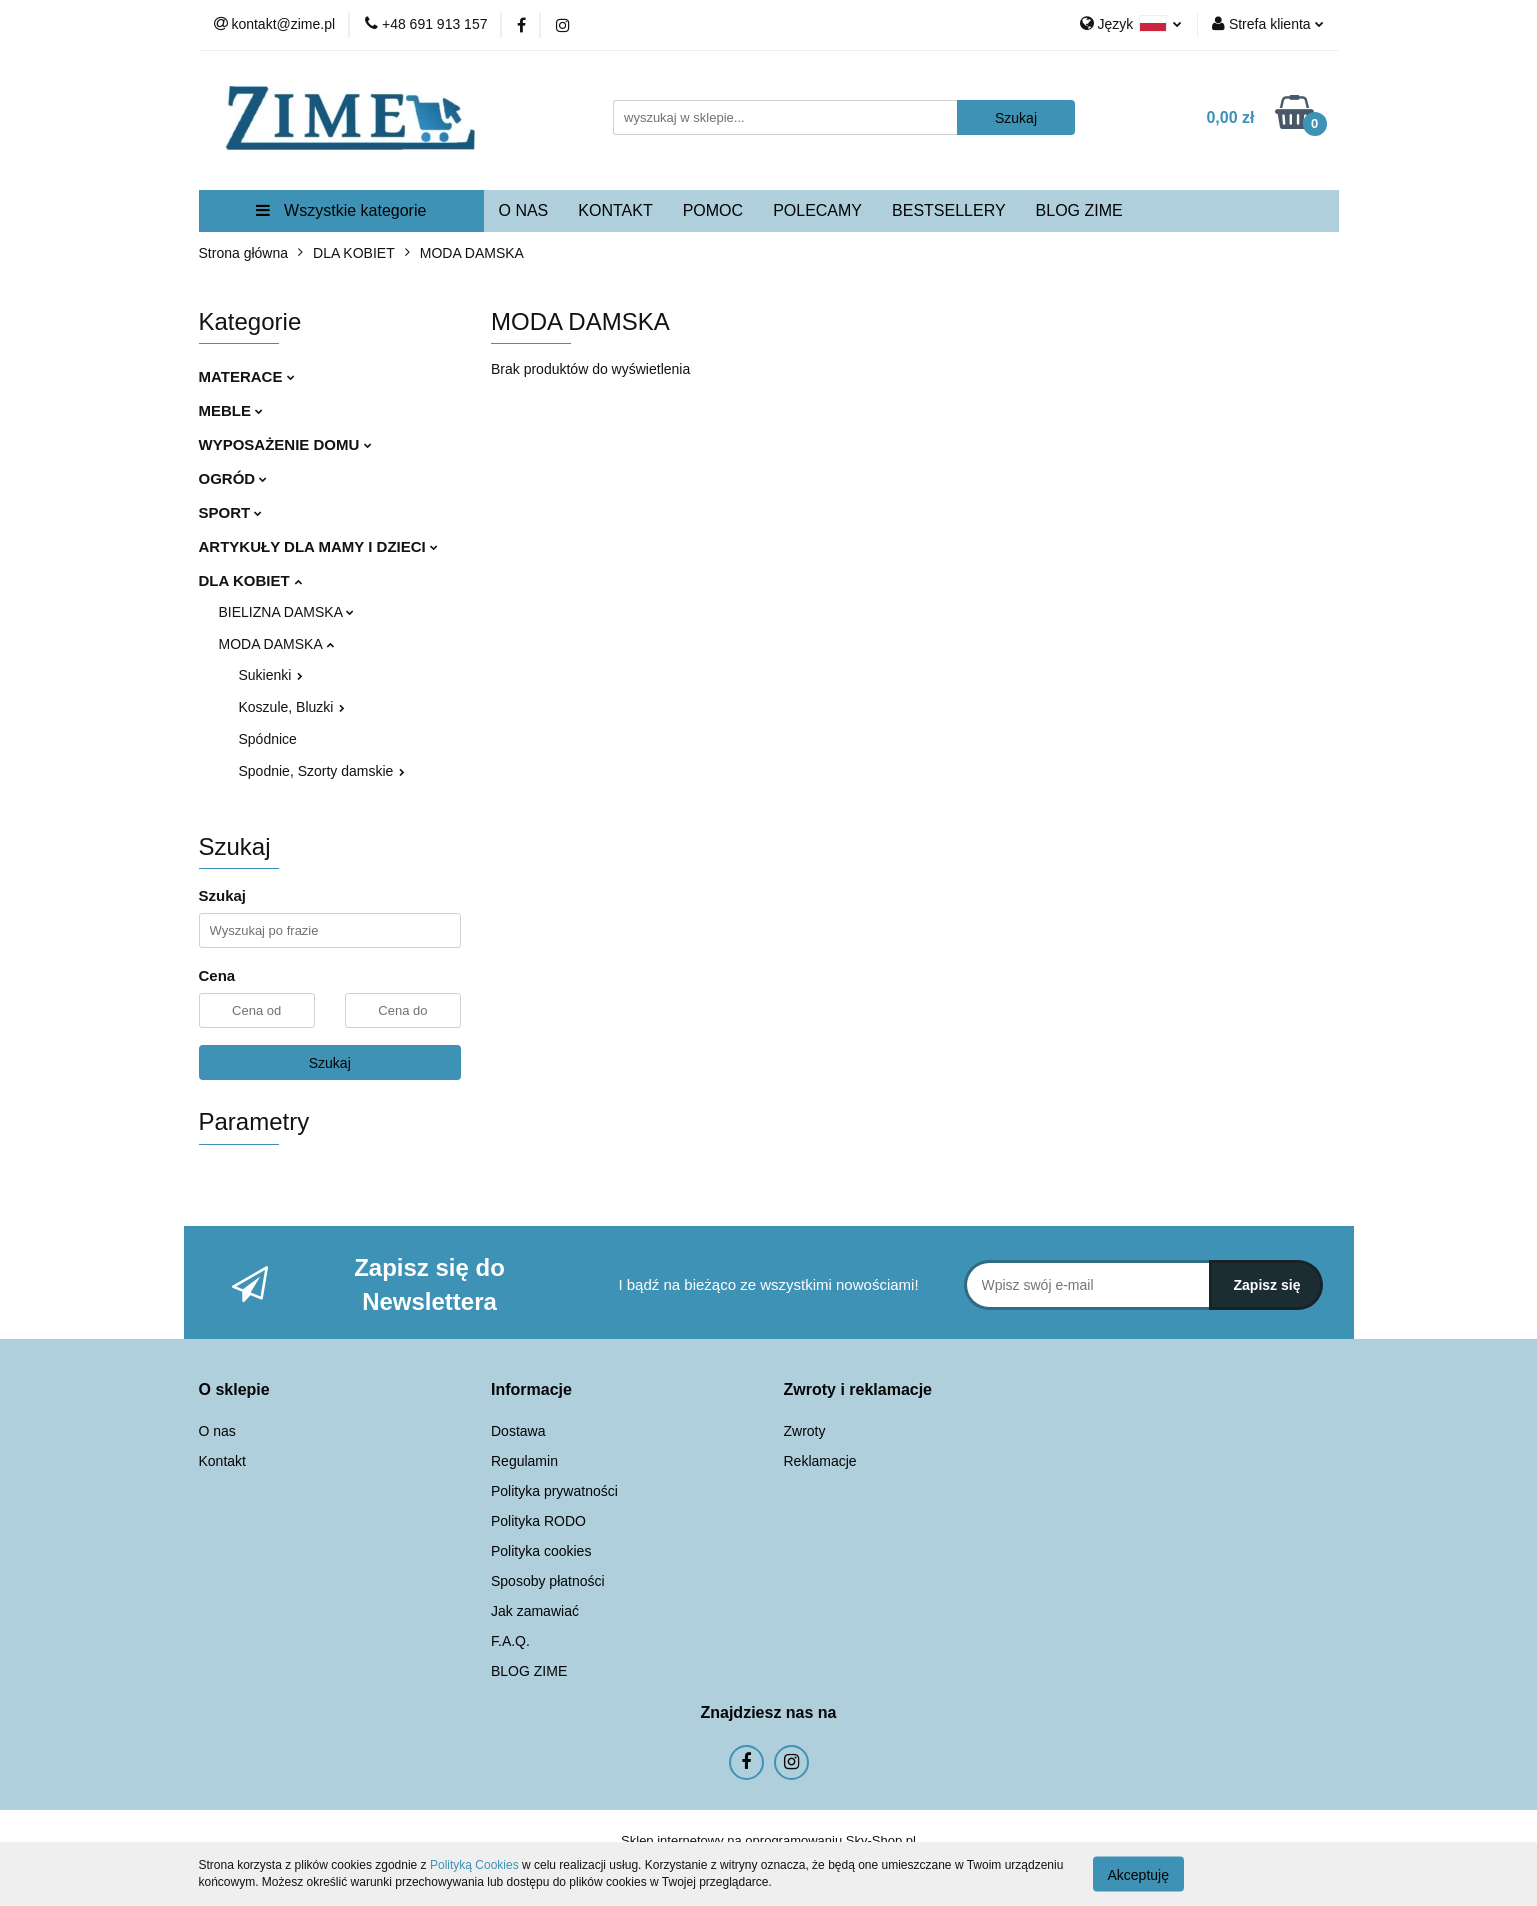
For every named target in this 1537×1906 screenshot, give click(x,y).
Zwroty (805, 1431)
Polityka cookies (541, 1551)
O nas (217, 1431)
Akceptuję (1138, 1874)
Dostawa (518, 1431)
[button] (234, 1390)
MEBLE (231, 410)
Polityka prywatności (554, 1491)
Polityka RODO (538, 1521)
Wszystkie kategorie (341, 210)
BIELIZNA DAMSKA (287, 612)
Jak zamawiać (535, 1611)
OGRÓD (233, 478)
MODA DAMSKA (276, 644)
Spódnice (268, 739)
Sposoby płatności (548, 1581)
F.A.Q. (510, 1641)
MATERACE (247, 376)
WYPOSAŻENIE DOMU (285, 444)
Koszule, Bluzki (292, 707)
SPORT (231, 512)
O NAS (524, 210)
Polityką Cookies (474, 1865)
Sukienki (271, 675)
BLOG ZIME (1079, 210)
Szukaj (330, 1063)
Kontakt (222, 1461)
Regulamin (524, 1461)
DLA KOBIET (250, 580)
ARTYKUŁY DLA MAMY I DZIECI (318, 546)
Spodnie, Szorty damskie (322, 771)
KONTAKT (615, 210)
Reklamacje (820, 1461)
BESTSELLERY (949, 210)
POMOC (713, 210)
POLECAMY (817, 210)
